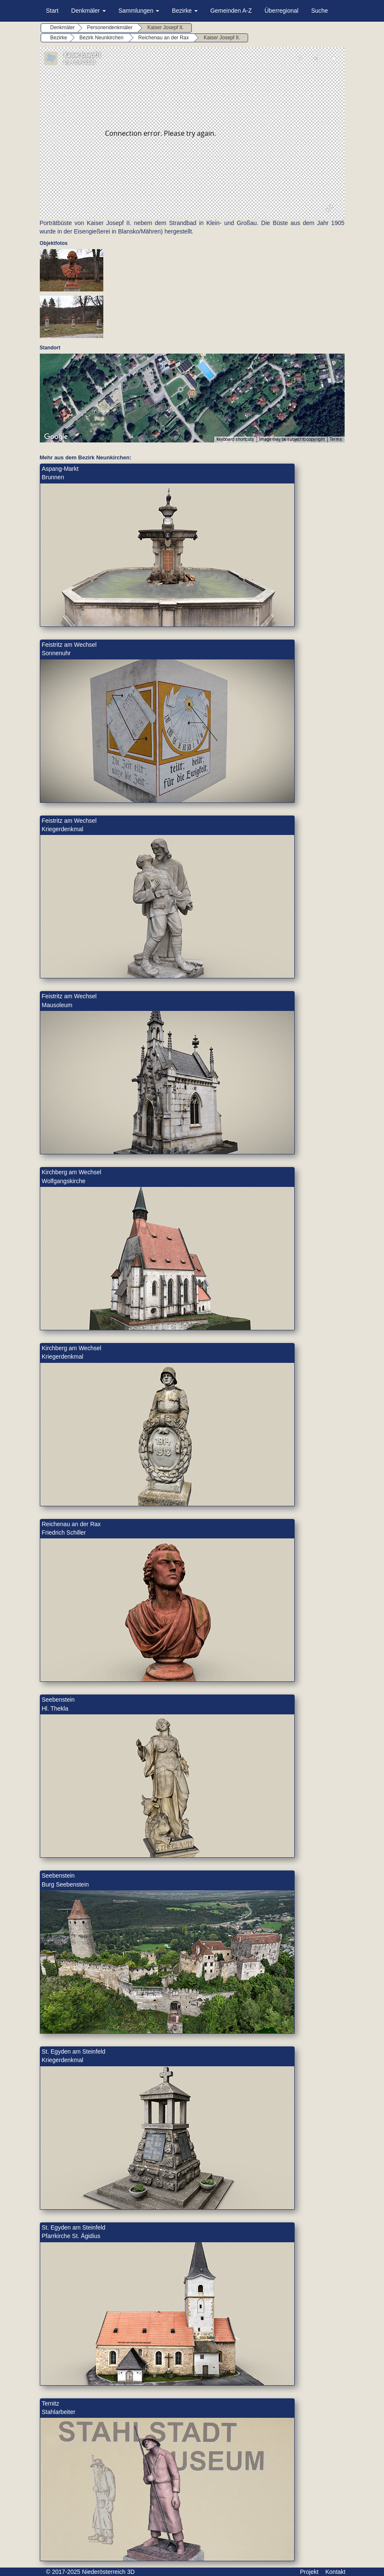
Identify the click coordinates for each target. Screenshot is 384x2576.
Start (52, 10)
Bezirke (185, 10)
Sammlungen (139, 10)
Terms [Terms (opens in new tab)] (336, 439)
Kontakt (335, 2571)
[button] (192, 393)
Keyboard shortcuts (235, 439)
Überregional (281, 10)
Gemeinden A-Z (231, 10)
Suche (319, 10)
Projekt (309, 2571)
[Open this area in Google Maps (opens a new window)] (56, 436)
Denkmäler (88, 10)
